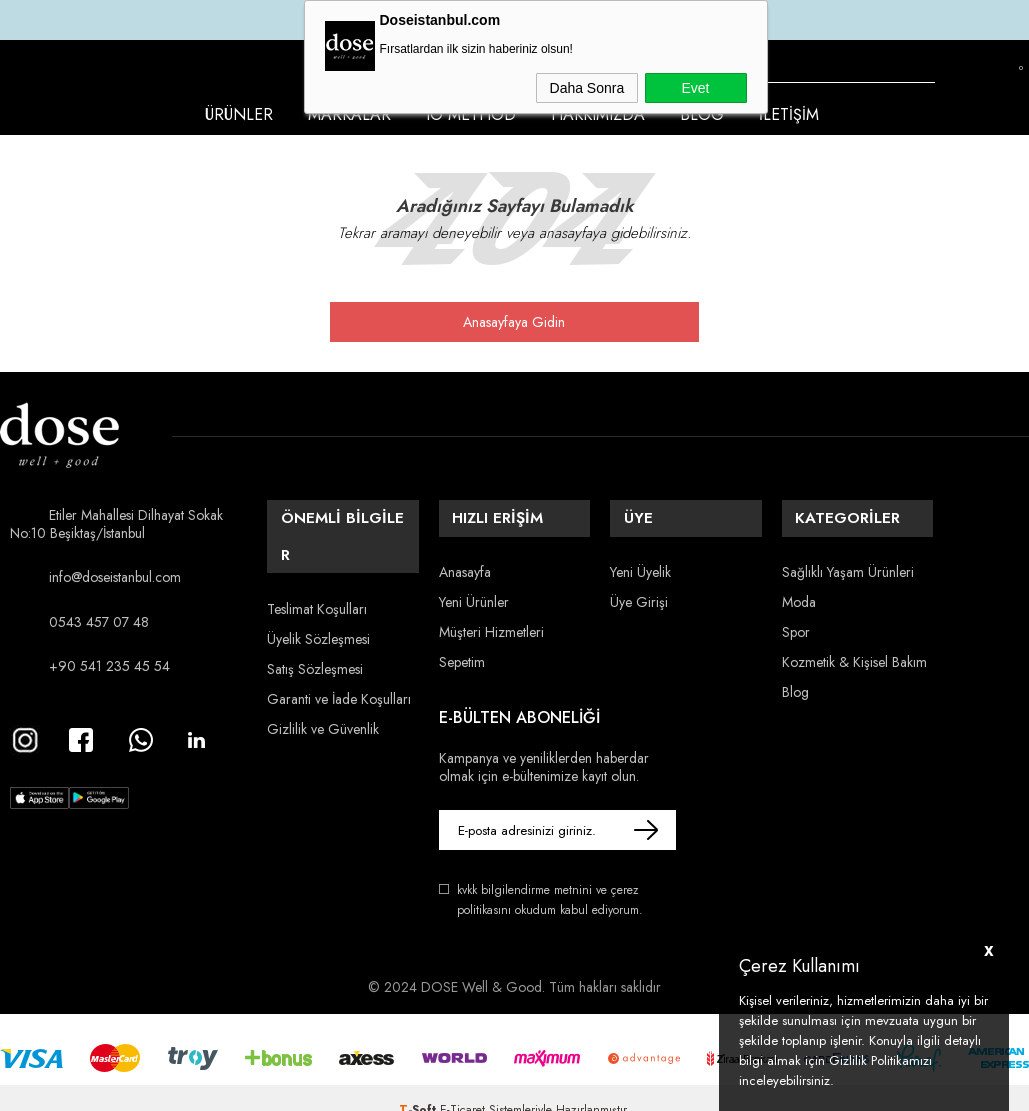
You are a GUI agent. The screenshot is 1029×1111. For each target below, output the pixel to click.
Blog (702, 114)
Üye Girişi (639, 585)
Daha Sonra (587, 88)
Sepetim (462, 645)
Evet (695, 88)
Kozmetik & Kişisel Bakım (854, 645)
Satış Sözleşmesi (315, 615)
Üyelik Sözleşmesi (318, 585)
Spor (796, 615)
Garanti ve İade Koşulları (339, 645)
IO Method (471, 114)
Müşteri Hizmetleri (491, 615)
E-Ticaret (462, 1086)
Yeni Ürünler (474, 585)
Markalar (349, 114)
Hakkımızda (598, 114)
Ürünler (239, 114)
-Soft (419, 1086)
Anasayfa (465, 555)
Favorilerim (988, 83)
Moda (799, 585)
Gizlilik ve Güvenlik (323, 675)
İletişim (789, 114)
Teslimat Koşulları (317, 555)
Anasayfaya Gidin (514, 322)
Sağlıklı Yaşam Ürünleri (848, 555)
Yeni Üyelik (640, 555)
